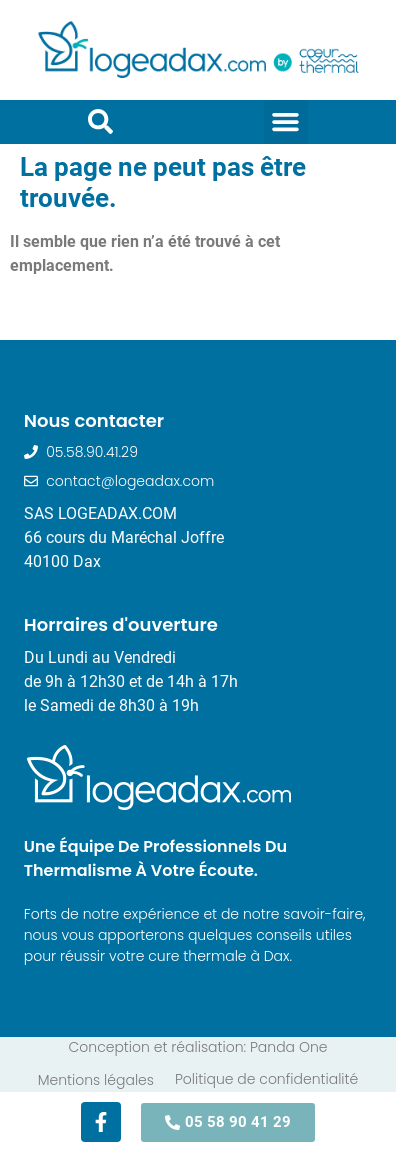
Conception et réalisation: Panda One (197, 1047)
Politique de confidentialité (266, 1079)
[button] (286, 122)
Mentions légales (96, 1080)
